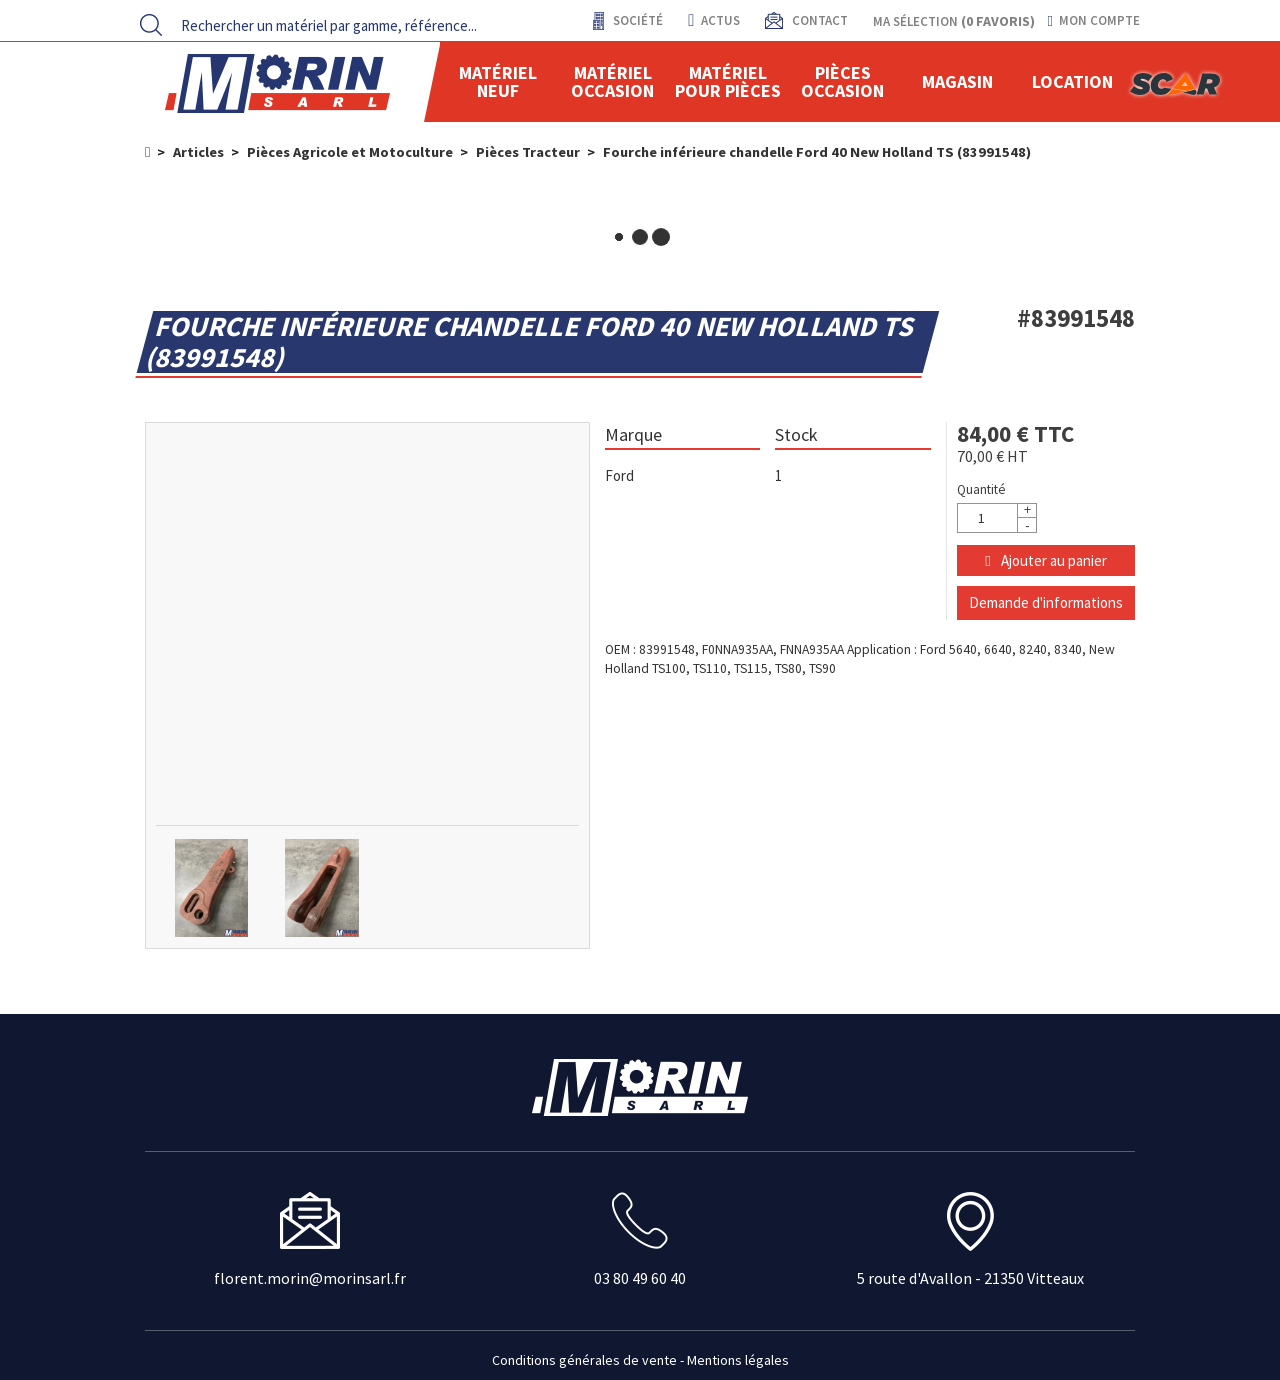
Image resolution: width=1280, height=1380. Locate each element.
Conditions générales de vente (584, 1360)
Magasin (957, 81)
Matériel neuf (498, 81)
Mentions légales (738, 1360)
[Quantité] (997, 518)
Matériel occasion (612, 81)
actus (713, 20)
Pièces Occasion (842, 81)
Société (636, 20)
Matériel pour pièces (728, 81)
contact (818, 20)
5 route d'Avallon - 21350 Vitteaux (970, 1278)
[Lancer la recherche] (151, 25)
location (1072, 81)
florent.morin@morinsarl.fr (310, 1278)
